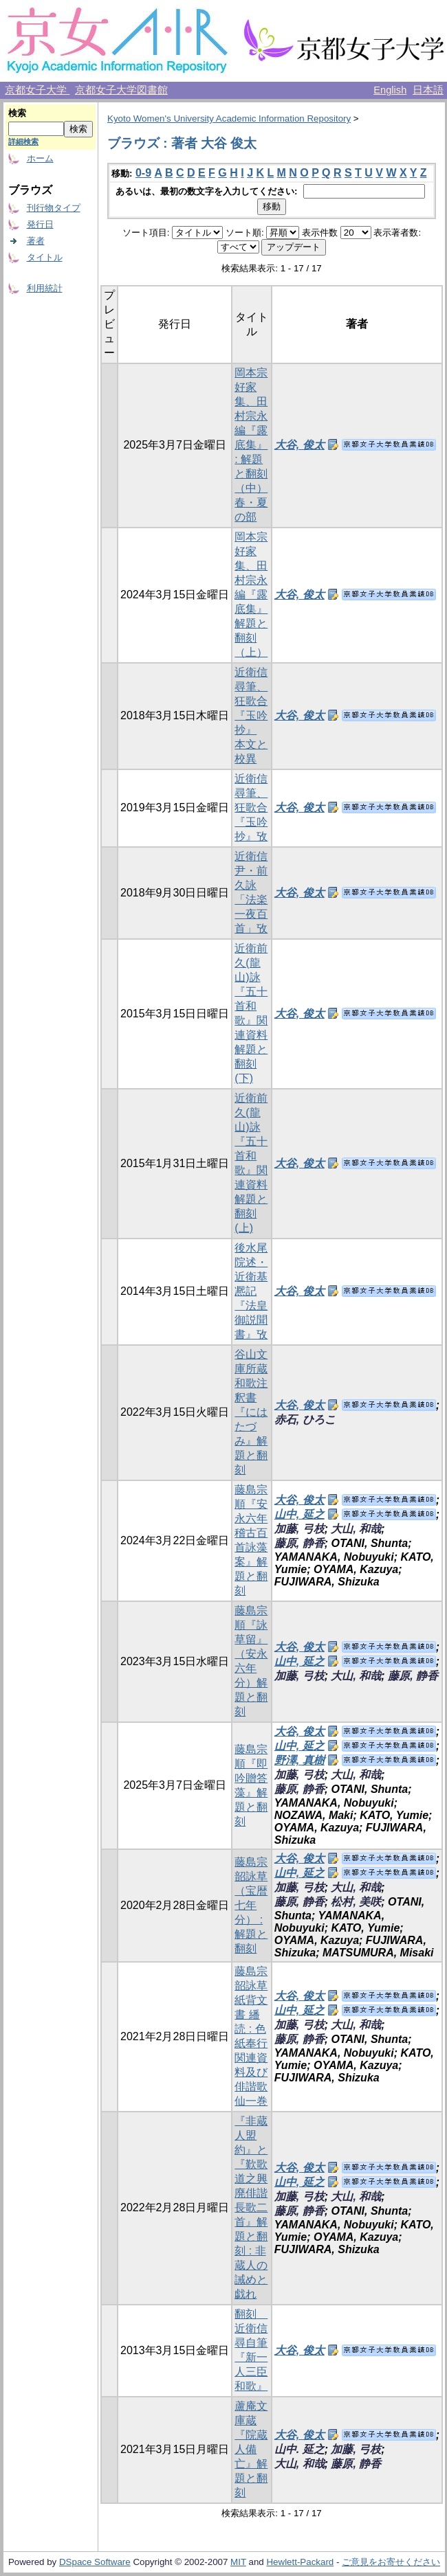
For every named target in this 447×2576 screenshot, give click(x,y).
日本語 (428, 89)
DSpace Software (95, 2562)
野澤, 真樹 (299, 1760)
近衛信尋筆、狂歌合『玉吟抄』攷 (251, 807)
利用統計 (45, 288)
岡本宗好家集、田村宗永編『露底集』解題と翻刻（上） (251, 594)
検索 (17, 113)
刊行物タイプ (53, 208)
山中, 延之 (299, 1514)
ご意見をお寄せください (391, 2562)
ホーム (40, 158)
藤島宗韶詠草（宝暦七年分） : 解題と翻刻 (251, 1905)
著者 (36, 241)
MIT (238, 2562)
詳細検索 (23, 141)
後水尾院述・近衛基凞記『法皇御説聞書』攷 (251, 1291)
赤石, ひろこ (305, 1419)
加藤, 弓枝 (299, 1529)
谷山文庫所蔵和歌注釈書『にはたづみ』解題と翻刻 (251, 1412)
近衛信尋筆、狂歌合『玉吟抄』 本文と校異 (251, 715)
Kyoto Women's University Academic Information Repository (229, 118)
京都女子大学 (37, 89)
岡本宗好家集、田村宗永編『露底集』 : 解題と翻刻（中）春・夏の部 (251, 445)
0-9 (143, 173)
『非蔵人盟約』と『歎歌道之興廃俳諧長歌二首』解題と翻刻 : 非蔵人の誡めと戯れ (251, 2207)
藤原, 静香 (299, 1543)
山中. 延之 (299, 2449)
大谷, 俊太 (299, 445)
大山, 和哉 (356, 1529)
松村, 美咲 (356, 1902)
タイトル (45, 257)
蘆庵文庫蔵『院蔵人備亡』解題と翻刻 (251, 2449)
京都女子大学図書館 (121, 89)
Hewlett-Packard (300, 2562)
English (389, 89)
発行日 (40, 224)
